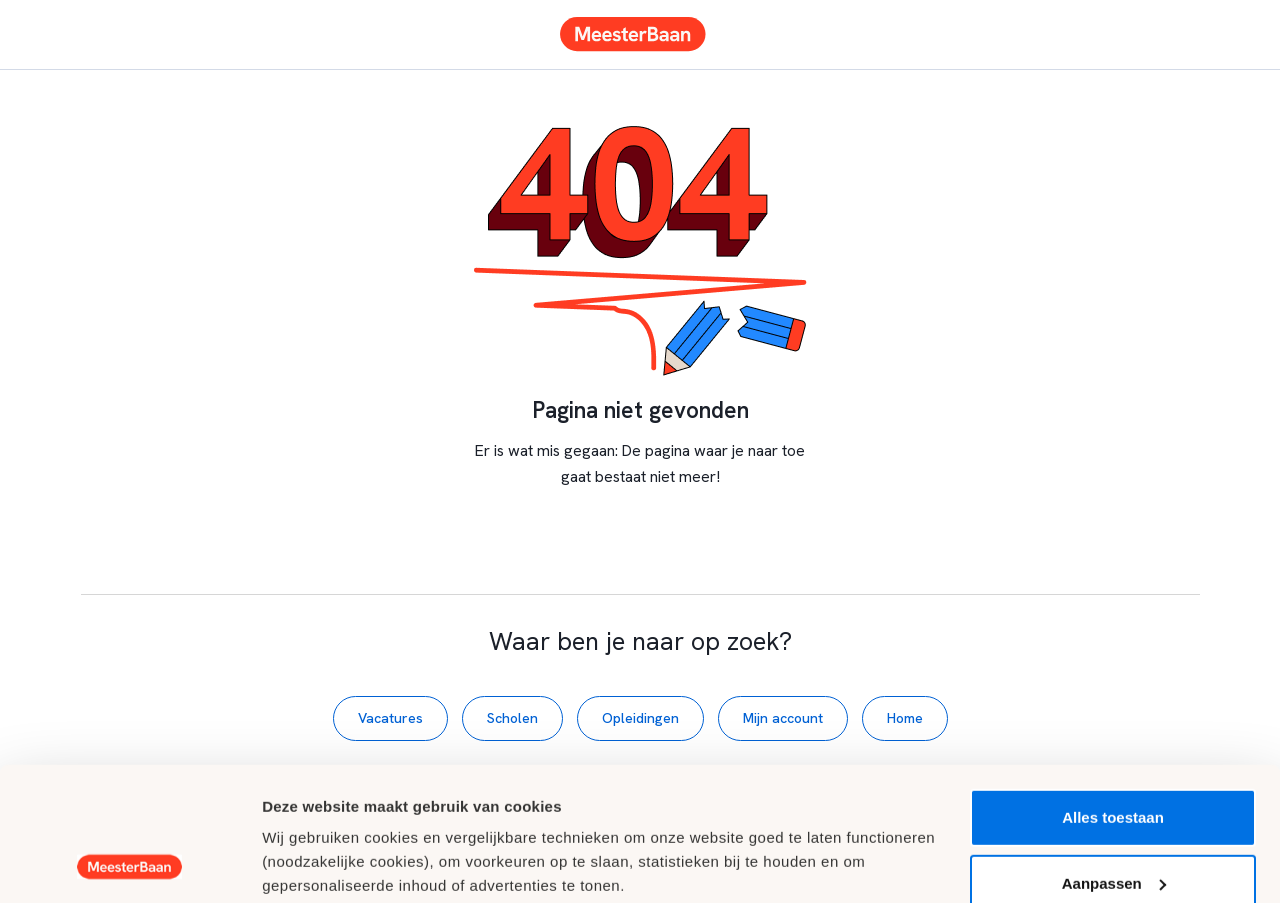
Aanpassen (1114, 757)
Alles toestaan (1113, 692)
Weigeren (1112, 823)
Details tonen (309, 863)
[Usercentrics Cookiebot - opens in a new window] (129, 864)
